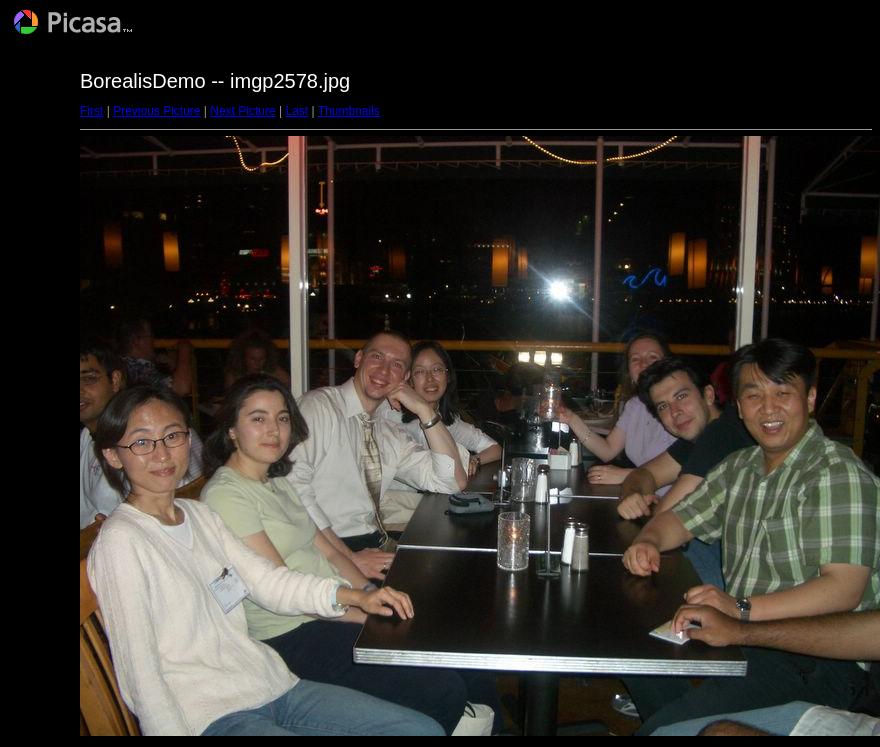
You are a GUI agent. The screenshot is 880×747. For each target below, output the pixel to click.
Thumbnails (349, 111)
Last (296, 111)
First (91, 111)
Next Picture (242, 111)
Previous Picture (156, 111)
